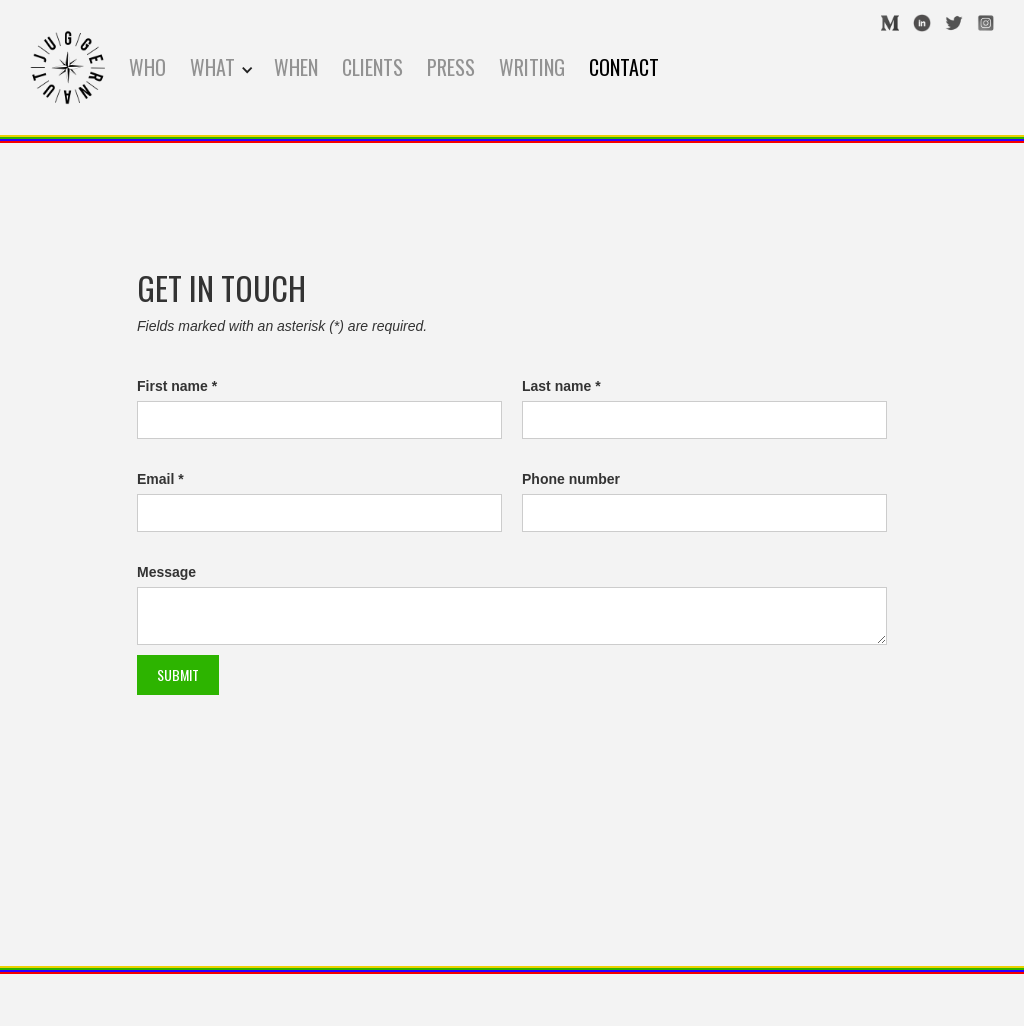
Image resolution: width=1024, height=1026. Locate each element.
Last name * (561, 386)
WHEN (296, 67)
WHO (147, 67)
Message (166, 572)
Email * (160, 479)
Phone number (571, 479)
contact (624, 67)
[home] (67, 67)
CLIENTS (372, 67)
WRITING (532, 67)
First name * (177, 386)
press (451, 67)
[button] (222, 68)
